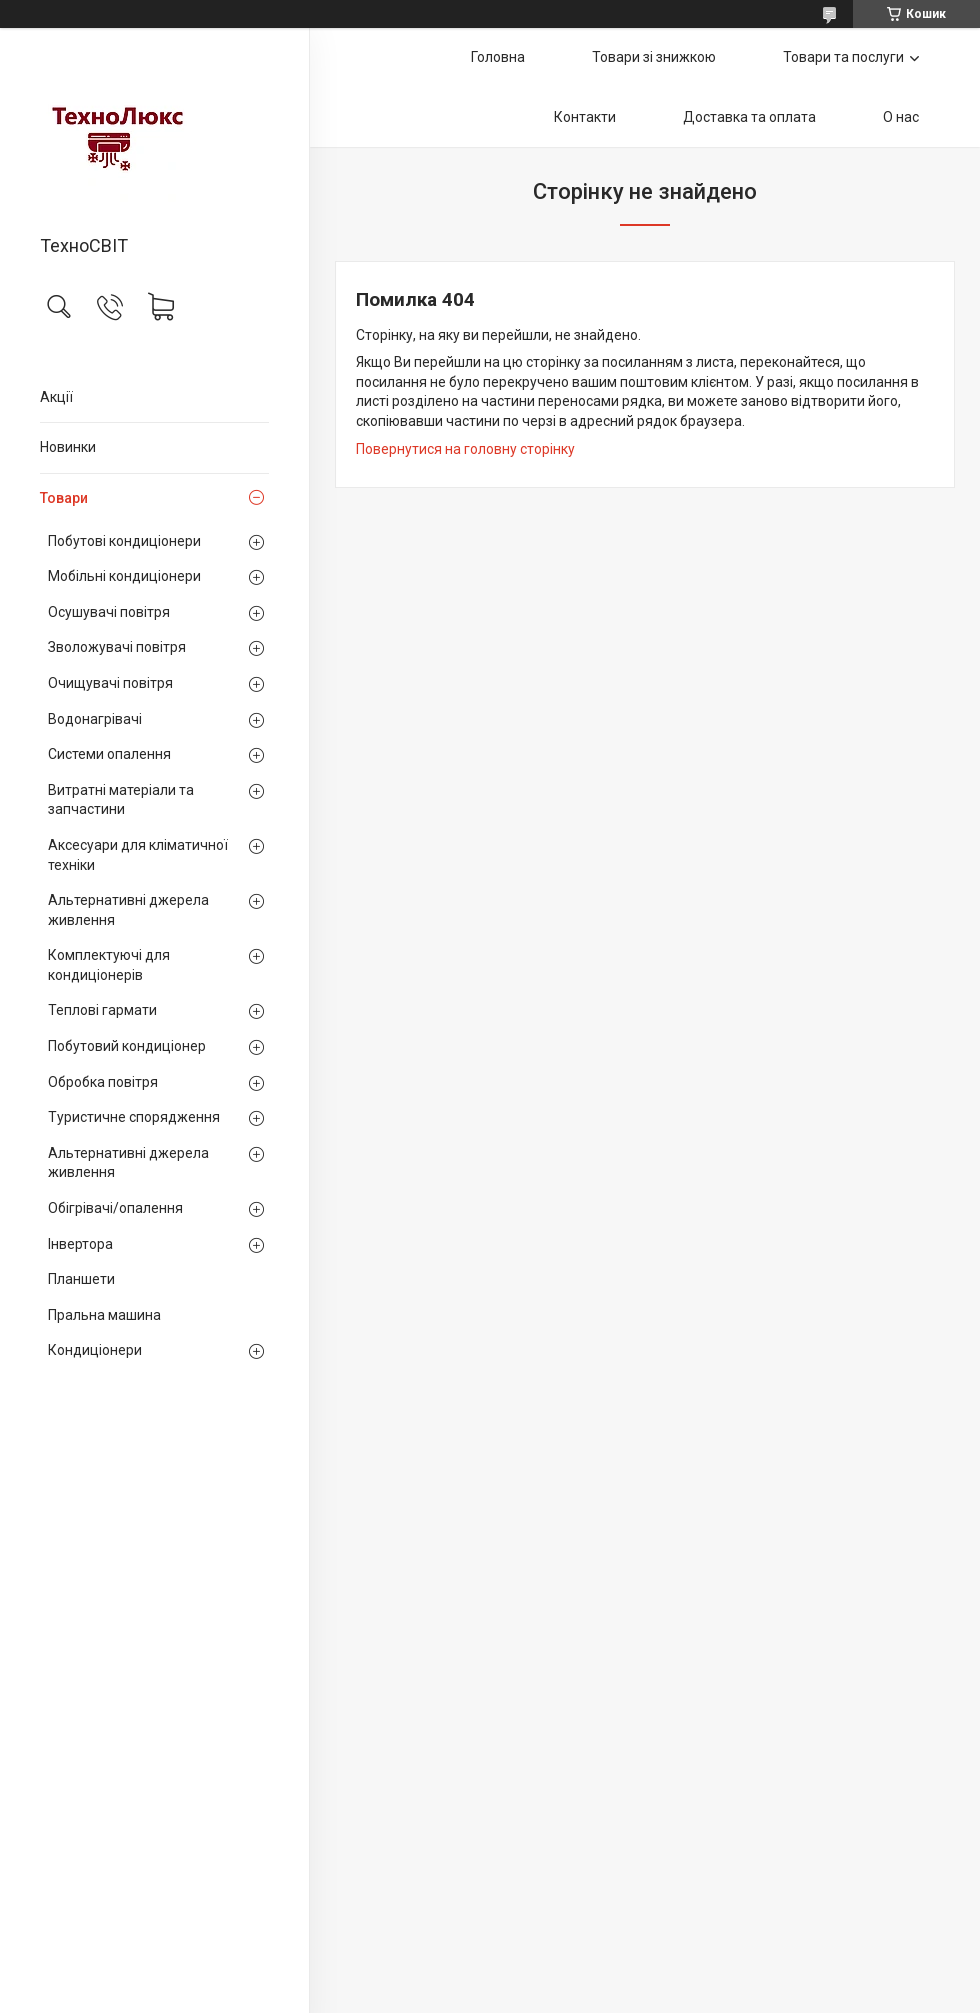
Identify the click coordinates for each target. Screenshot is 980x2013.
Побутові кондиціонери (124, 541)
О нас (901, 117)
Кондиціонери (95, 1350)
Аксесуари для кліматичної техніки (138, 855)
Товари (64, 498)
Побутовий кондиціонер (127, 1046)
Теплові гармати (102, 1010)
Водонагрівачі (95, 719)
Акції (56, 397)
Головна (498, 57)
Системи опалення (109, 754)
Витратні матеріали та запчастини (121, 800)
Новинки (68, 447)
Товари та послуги (843, 57)
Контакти (585, 117)
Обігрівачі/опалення (115, 1208)
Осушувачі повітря (109, 612)
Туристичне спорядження (134, 1117)
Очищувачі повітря (110, 683)
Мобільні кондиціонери (124, 576)
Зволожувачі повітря (117, 647)
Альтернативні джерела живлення (128, 910)
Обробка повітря (103, 1082)
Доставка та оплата (749, 117)
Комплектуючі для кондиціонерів (109, 965)
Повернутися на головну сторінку (465, 449)
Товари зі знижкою (654, 57)
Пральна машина (104, 1315)
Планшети (81, 1279)
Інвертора (80, 1244)
